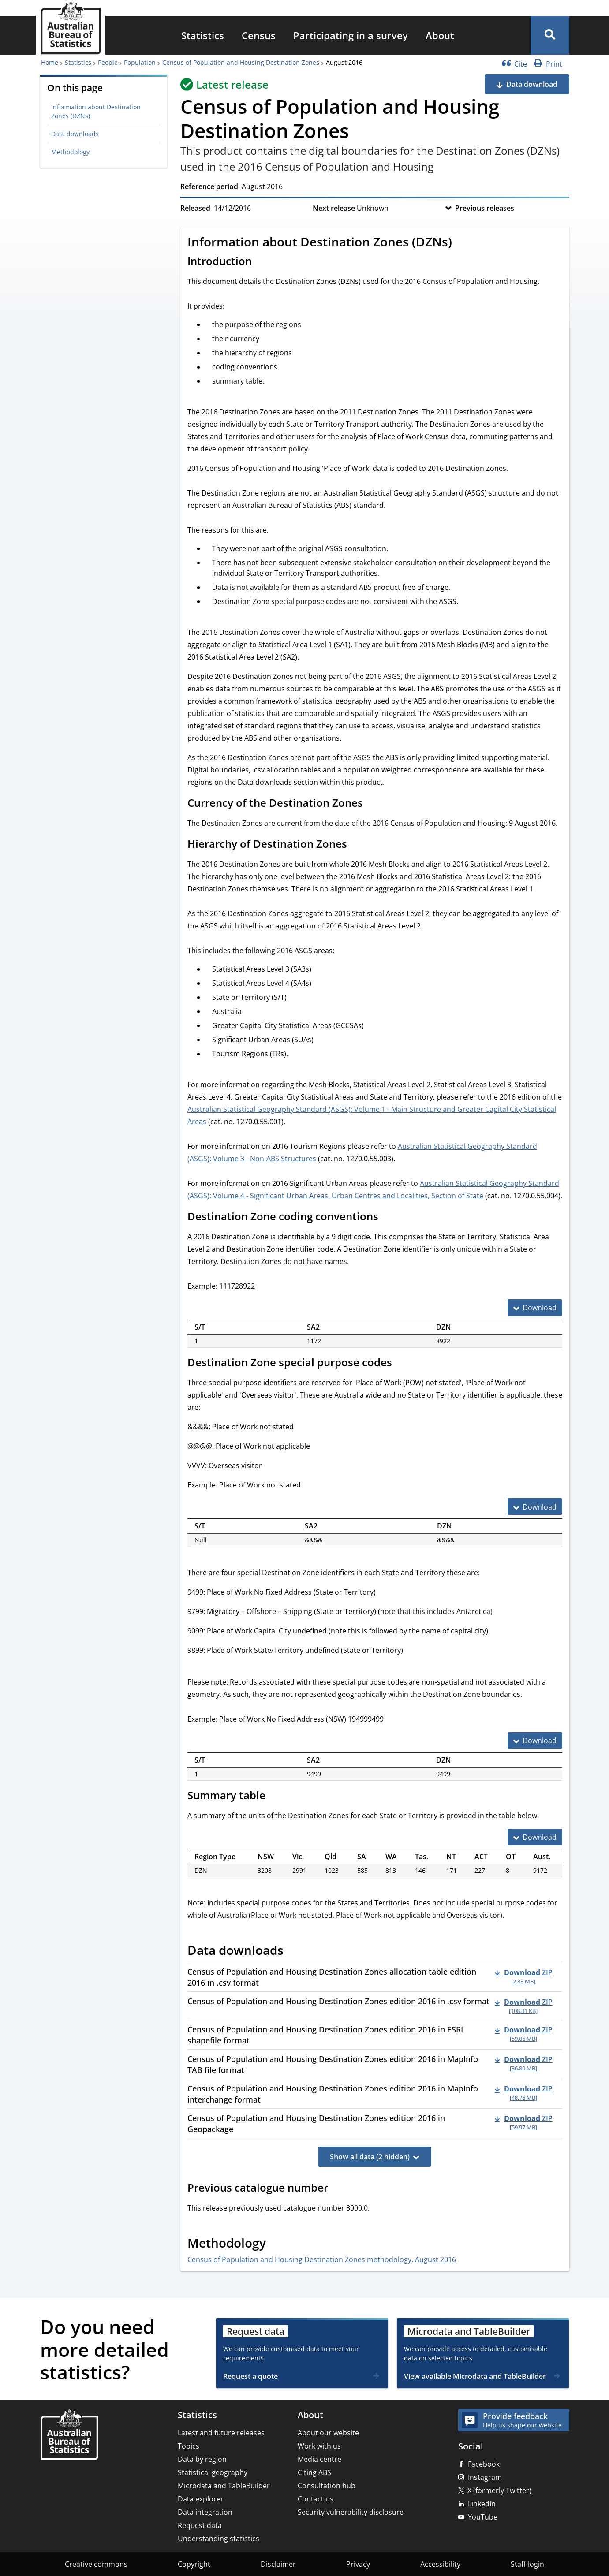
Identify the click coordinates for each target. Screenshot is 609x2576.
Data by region (202, 2459)
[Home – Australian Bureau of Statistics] (69, 2435)
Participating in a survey (350, 35)
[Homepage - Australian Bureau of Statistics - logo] (70, 28)
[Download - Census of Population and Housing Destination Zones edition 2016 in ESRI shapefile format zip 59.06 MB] (524, 2034)
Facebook (484, 2464)
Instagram (485, 2477)
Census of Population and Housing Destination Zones (240, 62)
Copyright (194, 2564)
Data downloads (75, 134)
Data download (531, 84)
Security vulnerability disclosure (351, 2512)
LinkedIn (482, 2504)
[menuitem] (202, 35)
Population (140, 62)
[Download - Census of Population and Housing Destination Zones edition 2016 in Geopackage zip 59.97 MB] (524, 2122)
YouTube (482, 2517)
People (108, 62)
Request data (200, 2525)
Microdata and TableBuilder (224, 2485)
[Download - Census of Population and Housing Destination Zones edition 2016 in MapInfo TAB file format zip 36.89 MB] (524, 2063)
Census (259, 35)
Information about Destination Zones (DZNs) (96, 111)
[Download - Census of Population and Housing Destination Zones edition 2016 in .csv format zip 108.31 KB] (524, 2005)
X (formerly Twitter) (499, 2490)
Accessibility (440, 2564)
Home (49, 62)
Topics (188, 2446)
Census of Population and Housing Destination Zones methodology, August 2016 (321, 2259)
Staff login (527, 2564)
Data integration (205, 2512)
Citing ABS (314, 2472)
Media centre (319, 2459)
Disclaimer (278, 2564)
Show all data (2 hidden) (370, 2157)
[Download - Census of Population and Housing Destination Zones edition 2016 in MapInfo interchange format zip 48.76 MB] (524, 2093)
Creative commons (96, 2564)
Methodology (70, 152)
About (440, 35)
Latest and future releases (221, 2433)
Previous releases (484, 208)
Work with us (319, 2446)
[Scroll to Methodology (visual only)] (275, 2244)
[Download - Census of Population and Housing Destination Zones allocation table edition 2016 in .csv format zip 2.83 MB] (524, 1976)
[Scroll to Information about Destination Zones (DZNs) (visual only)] (462, 243)
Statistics (202, 35)
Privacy (358, 2564)
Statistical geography (212, 2472)
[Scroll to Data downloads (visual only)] (293, 1952)
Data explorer (201, 2499)
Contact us (315, 2499)
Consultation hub (326, 2485)
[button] (550, 35)
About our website (328, 2433)
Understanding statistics (218, 2538)
